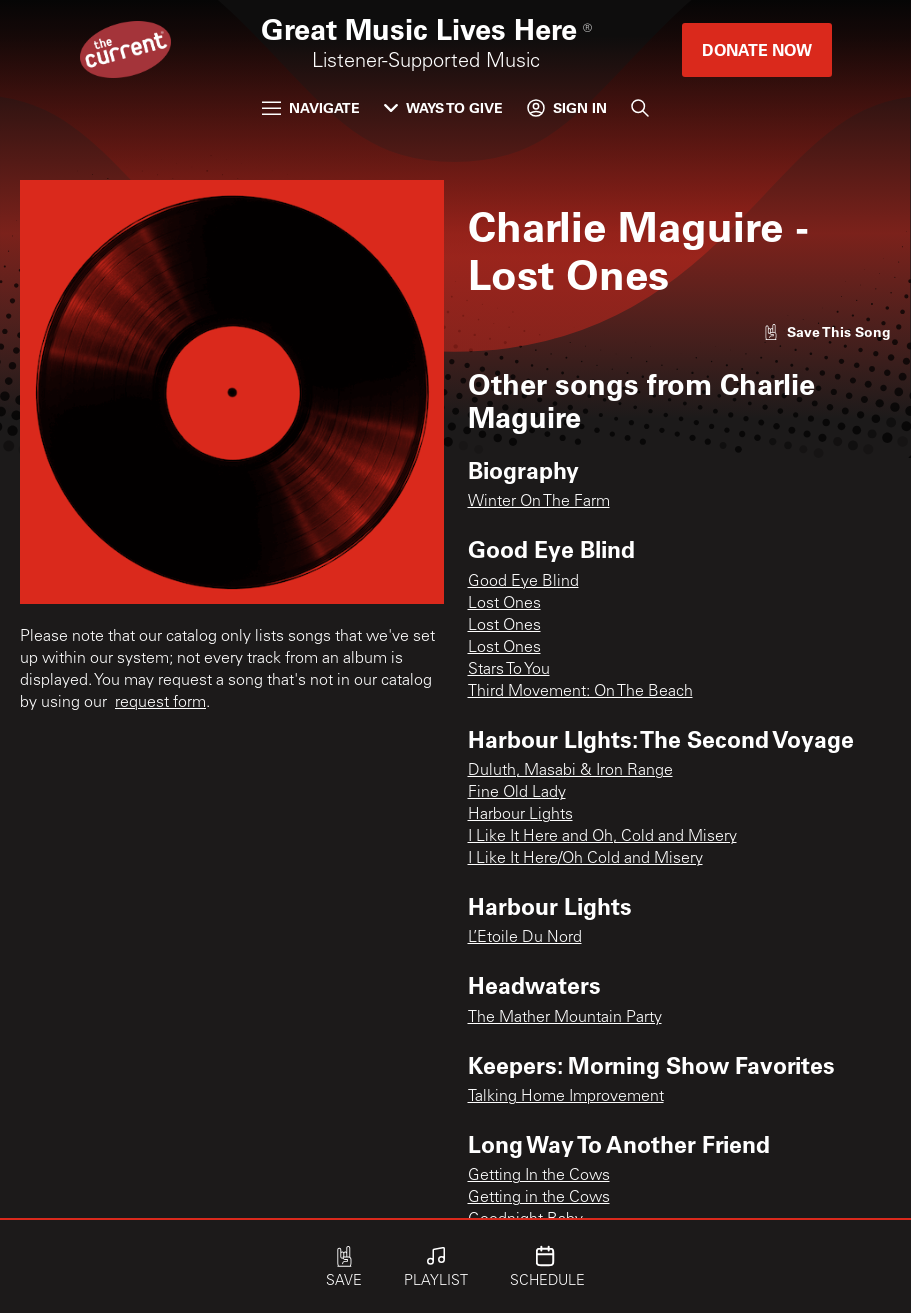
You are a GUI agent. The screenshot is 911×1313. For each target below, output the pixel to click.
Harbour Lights (520, 815)
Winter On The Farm (539, 502)
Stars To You (509, 670)
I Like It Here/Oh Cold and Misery (585, 859)
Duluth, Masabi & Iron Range (570, 771)
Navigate (311, 107)
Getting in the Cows (539, 1198)
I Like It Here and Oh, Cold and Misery (602, 837)
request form (160, 703)
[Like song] (827, 331)
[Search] (640, 108)
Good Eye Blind (523, 582)
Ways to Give (443, 107)
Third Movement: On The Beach (580, 692)
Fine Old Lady (517, 793)
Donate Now (757, 49)
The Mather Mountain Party (565, 1018)
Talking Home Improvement (566, 1097)
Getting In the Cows (539, 1176)
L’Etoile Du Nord (525, 938)
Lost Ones (504, 604)
